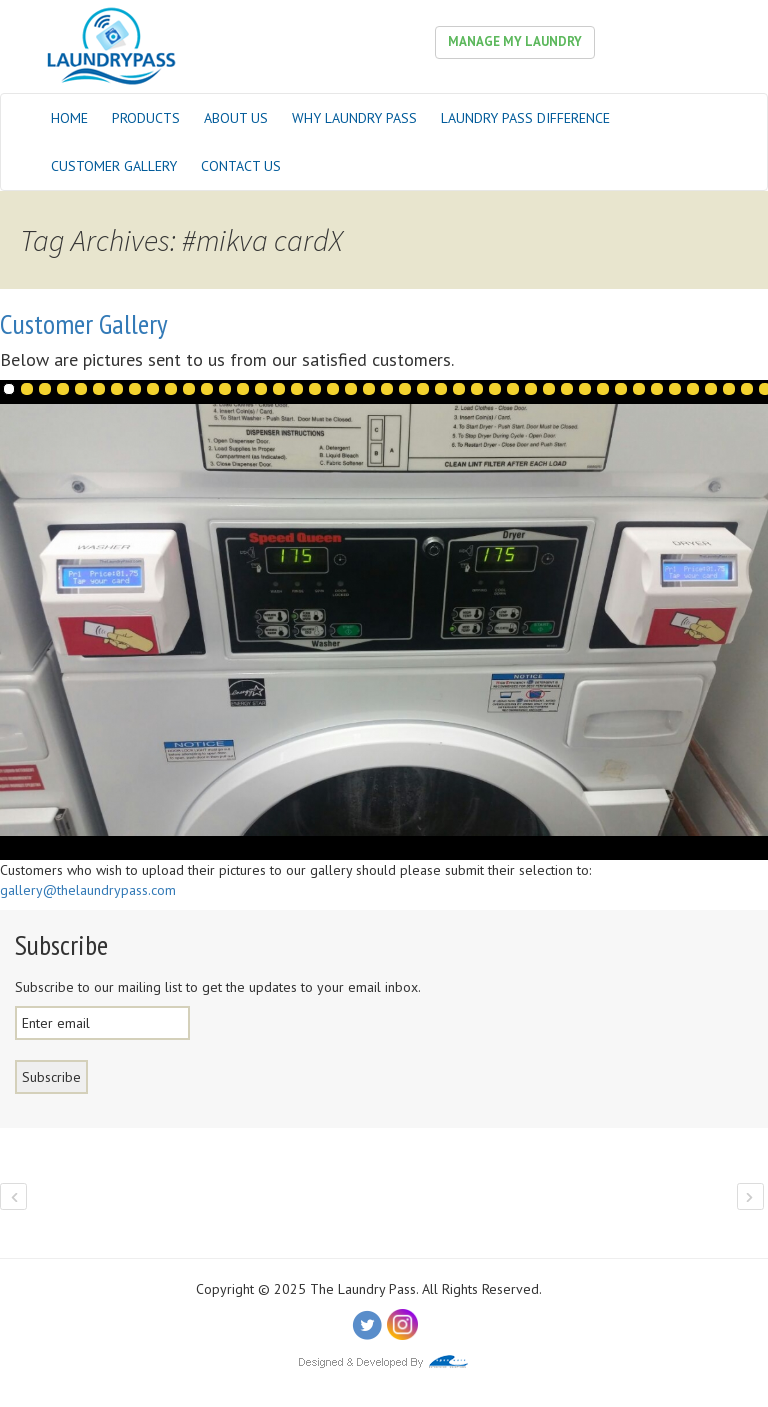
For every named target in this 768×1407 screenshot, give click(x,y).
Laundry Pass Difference (525, 118)
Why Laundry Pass (354, 118)
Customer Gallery (114, 166)
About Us (236, 118)
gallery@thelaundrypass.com (88, 890)
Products (146, 118)
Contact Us (241, 166)
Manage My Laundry (515, 41)
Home (69, 118)
